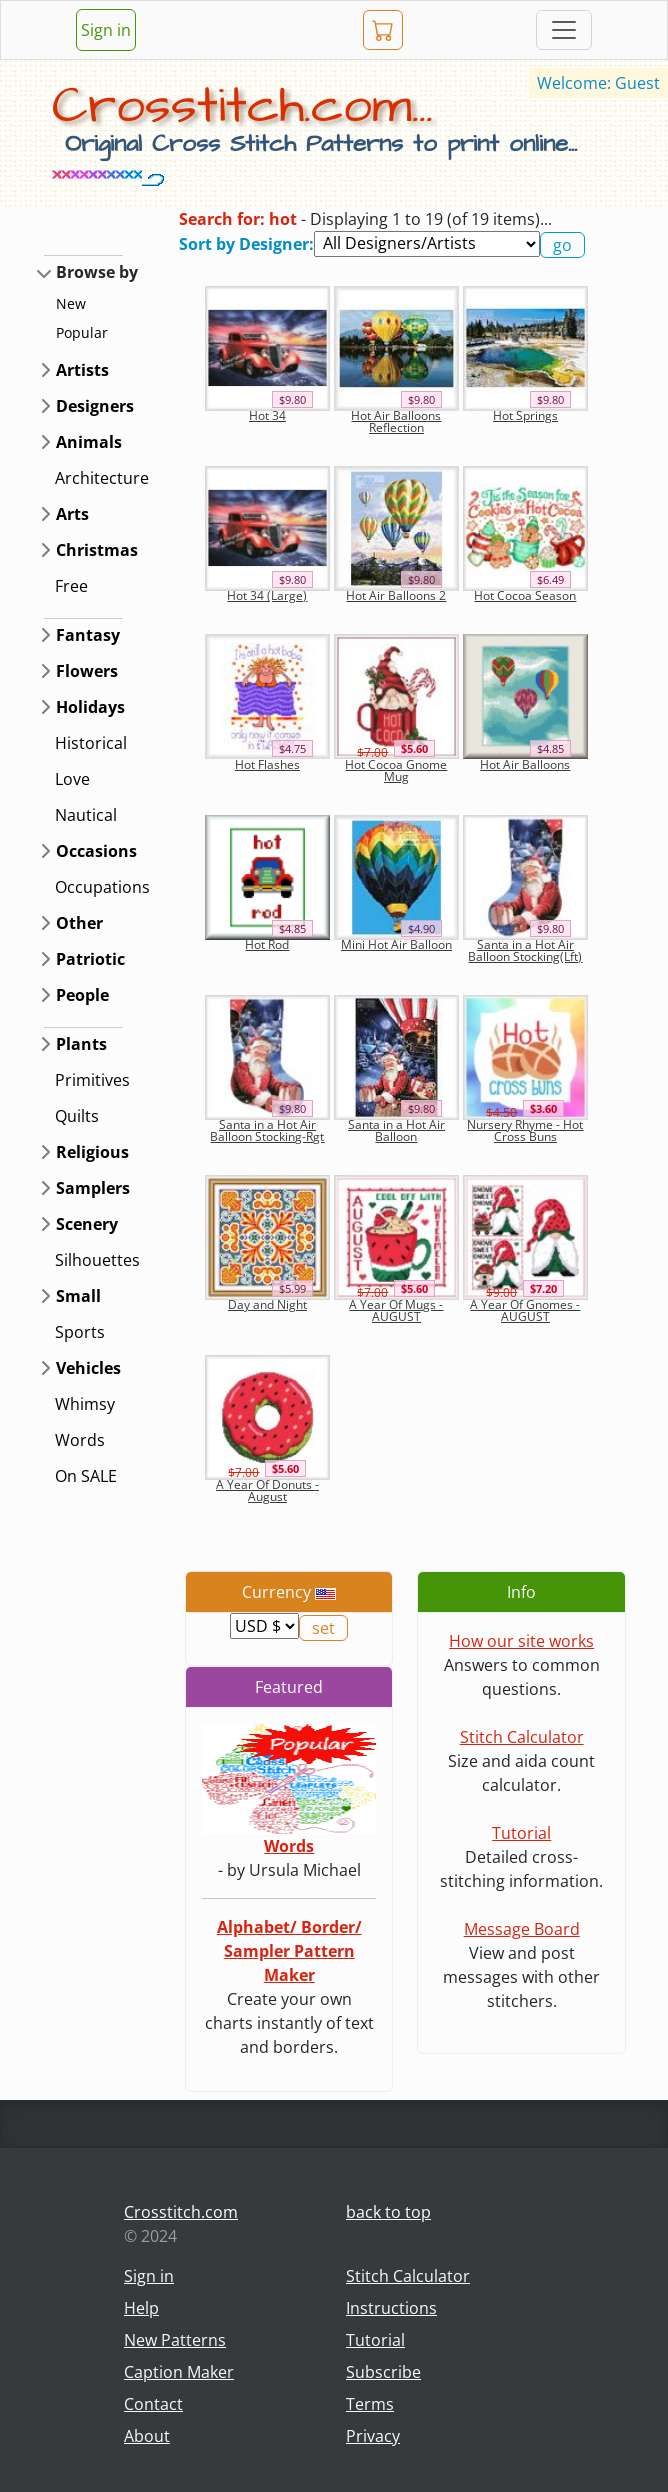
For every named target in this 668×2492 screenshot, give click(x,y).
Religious (92, 1152)
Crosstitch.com (181, 2212)
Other (79, 923)
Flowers (87, 671)
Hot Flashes (267, 764)
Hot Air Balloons (525, 764)
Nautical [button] (86, 815)
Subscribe (383, 2372)
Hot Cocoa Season (525, 595)
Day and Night (267, 1304)
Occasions (96, 851)
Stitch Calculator (522, 1737)
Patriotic (90, 959)
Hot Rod (267, 944)
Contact (153, 2404)
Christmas (97, 550)
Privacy (373, 2436)
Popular (82, 332)
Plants (81, 1044)
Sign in (106, 30)
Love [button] (72, 779)
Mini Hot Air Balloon (396, 944)
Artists (82, 370)
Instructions (391, 2308)
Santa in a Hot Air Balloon (396, 1130)
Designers (95, 406)
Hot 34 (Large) (267, 595)
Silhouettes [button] (97, 1260)
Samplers (93, 1188)
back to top (388, 2212)
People (82, 995)
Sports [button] (80, 1332)
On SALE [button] (86, 1476)
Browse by (97, 272)
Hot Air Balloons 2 (396, 595)
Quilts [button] (77, 1116)
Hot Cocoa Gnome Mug (396, 770)
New (71, 303)
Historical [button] (91, 743)
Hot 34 (267, 415)
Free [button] (71, 586)
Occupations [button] (102, 887)
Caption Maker (179, 2372)
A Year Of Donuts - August (267, 1490)
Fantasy (88, 635)
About (147, 2436)
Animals (89, 442)
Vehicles (88, 1368)
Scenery (87, 1224)
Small (78, 1296)
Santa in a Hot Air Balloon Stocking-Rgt (267, 1130)
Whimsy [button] (85, 1404)
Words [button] (80, 1440)
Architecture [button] (102, 478)
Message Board (522, 1929)
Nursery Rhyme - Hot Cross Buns (525, 1130)
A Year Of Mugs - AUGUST (396, 1310)
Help (141, 2308)
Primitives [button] (92, 1080)
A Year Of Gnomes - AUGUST (525, 1310)
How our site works (521, 1641)
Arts (72, 514)
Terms (370, 2404)
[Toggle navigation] (564, 30)
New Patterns (175, 2340)
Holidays (90, 707)
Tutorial (521, 1833)
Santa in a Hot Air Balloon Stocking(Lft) (525, 950)
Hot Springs (525, 415)
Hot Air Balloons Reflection (396, 421)
